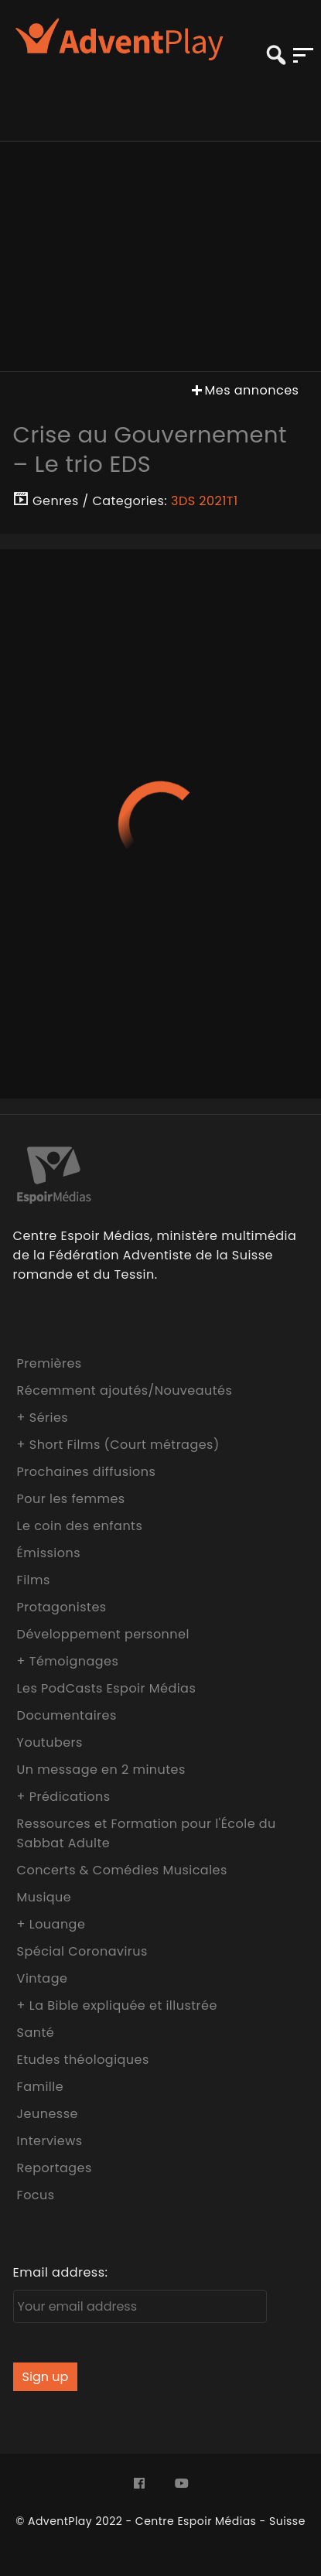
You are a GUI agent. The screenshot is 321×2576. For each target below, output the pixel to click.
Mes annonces (244, 390)
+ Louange (51, 1924)
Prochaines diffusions (86, 1472)
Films (33, 1580)
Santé (36, 2032)
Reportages (54, 2168)
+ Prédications (64, 1797)
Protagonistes (62, 1607)
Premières (49, 1363)
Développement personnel (103, 1634)
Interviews (50, 2141)
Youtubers (50, 1742)
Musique (44, 1897)
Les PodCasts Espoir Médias (106, 1688)
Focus (36, 2195)
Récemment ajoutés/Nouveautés (125, 1390)
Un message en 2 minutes (101, 1769)
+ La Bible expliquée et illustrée (117, 2005)
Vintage (42, 1978)
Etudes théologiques (83, 2060)
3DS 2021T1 (204, 501)
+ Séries (43, 1417)
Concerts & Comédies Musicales (122, 1870)
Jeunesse (47, 2114)
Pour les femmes (71, 1499)
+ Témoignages (68, 1661)
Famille (40, 2087)
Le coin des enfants (80, 1526)
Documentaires (67, 1715)
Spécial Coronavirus (82, 1951)
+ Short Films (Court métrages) (118, 1445)
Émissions (48, 1553)
